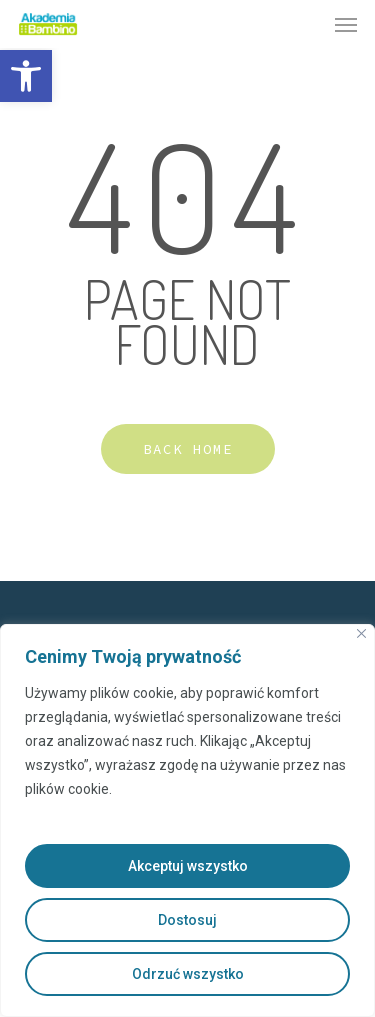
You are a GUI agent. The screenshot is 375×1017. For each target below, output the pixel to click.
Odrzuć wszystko (188, 974)
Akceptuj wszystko (188, 866)
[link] (26, 76)
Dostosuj (187, 920)
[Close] (361, 633)
